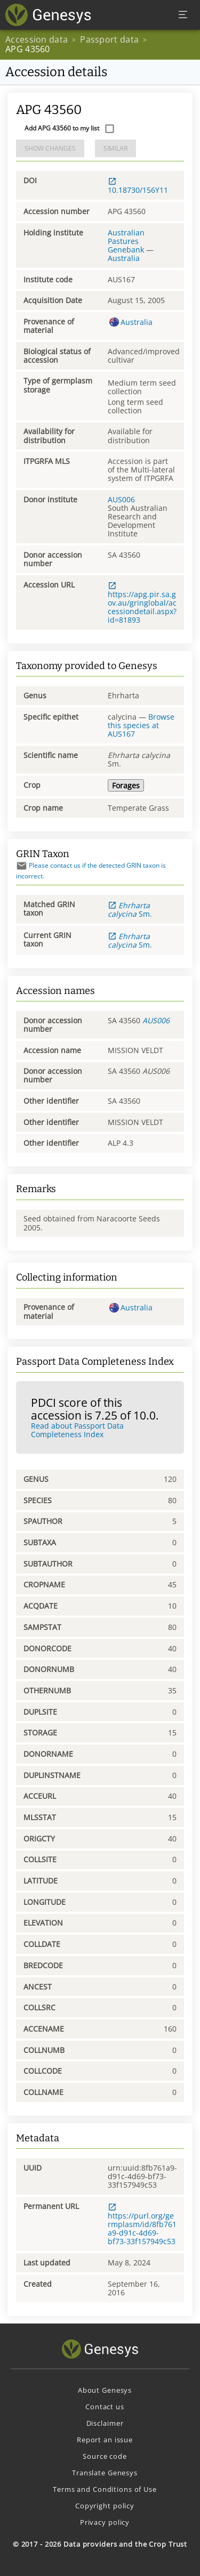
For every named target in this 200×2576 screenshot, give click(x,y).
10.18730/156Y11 (138, 186)
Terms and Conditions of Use (105, 2489)
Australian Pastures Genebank (126, 241)
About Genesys (105, 2390)
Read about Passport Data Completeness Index (77, 1430)
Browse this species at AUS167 (141, 725)
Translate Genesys (105, 2472)
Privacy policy (105, 2522)
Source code (105, 2456)
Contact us (104, 2406)
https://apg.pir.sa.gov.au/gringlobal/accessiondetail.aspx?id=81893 (142, 603)
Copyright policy (104, 2505)
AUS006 (121, 499)
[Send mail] (21, 865)
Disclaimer (105, 2423)
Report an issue (105, 2439)
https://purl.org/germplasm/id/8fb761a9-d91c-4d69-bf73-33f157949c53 (142, 2224)
